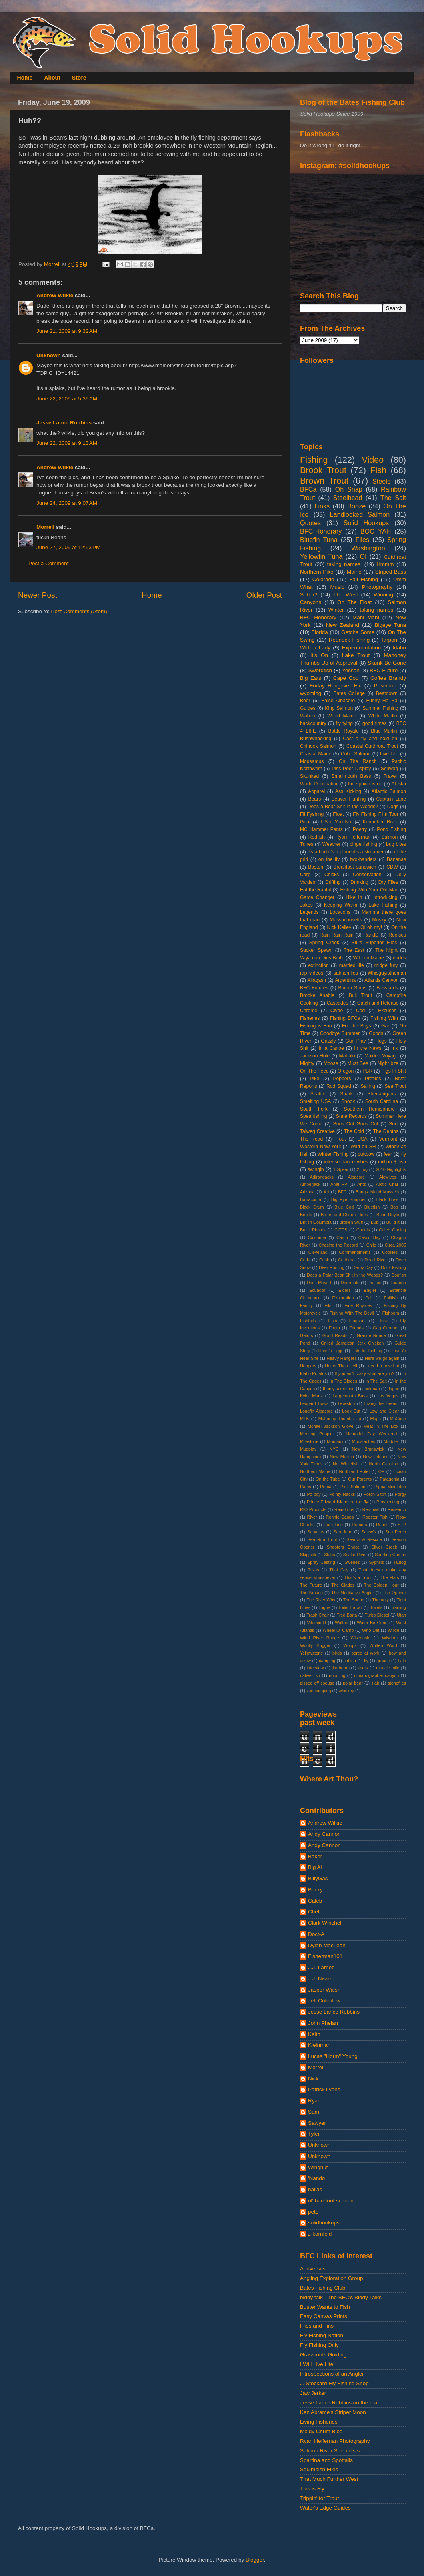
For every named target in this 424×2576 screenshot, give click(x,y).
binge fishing (363, 844)
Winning (383, 595)
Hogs (380, 1041)
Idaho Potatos (313, 1373)
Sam (313, 2112)
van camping (318, 1690)
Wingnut (318, 2167)
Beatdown (387, 693)
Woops (349, 1645)
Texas (313, 1569)
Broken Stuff (351, 1222)
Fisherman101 (325, 1956)
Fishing (314, 460)
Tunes (306, 844)
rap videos (311, 973)
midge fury (386, 965)
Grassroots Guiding (323, 2355)
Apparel (316, 791)
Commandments (354, 1252)
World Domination (319, 784)
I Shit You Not (336, 822)
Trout (340, 1139)
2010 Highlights (391, 1169)
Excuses (387, 1010)
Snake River (355, 1554)
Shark (346, 1094)
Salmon (389, 837)
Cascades (337, 1003)
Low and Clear (384, 1411)
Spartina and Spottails (326, 2460)
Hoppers (308, 1365)
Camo (342, 1237)
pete (313, 2212)
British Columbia (316, 1222)
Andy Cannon (324, 1834)
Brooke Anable (317, 995)
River (312, 1517)
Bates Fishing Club (322, 2288)
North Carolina (383, 1463)
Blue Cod (344, 1207)
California (317, 1237)
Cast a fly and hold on (370, 738)
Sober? (309, 595)
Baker (315, 1856)
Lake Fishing (382, 905)
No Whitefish (346, 1463)
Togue (324, 1607)
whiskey (346, 1690)
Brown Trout (324, 481)
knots (363, 1667)
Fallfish (391, 1297)
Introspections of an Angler (332, 2374)
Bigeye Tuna (390, 625)
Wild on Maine (368, 958)
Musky (379, 920)
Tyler (314, 2134)
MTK (304, 1418)
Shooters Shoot (343, 1547)
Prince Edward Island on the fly (337, 1501)
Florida (320, 632)
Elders (344, 1290)
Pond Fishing (391, 829)
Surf (393, 1124)
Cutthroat (347, 1259)
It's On (319, 655)
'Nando (316, 2178)
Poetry (360, 829)
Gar (385, 1026)
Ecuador (317, 1290)
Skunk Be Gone (387, 663)
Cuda (305, 1259)
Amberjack (310, 1184)
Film (328, 1305)
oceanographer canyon (376, 1675)
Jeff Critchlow (324, 2001)
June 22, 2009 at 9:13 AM (66, 443)
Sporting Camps (390, 1554)
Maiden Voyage (381, 1056)
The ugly (380, 1599)
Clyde (336, 1010)
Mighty (307, 1063)
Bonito (306, 1214)
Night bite (388, 1063)
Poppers (342, 1078)
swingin (316, 1169)
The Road (311, 1139)
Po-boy (313, 1494)
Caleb (315, 1901)
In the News (367, 1048)
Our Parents (360, 1479)
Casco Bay (369, 1237)
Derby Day (362, 1267)
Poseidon (385, 686)
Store (79, 77)
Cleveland (318, 1252)
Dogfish (398, 1275)
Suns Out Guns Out (355, 1124)
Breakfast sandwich (354, 867)
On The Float (354, 602)
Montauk (335, 1441)
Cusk (324, 1259)
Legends (309, 912)
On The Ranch (358, 761)
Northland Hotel (354, 1471)
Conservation (367, 874)
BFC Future (384, 670)
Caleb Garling (392, 1229)
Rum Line (333, 1524)
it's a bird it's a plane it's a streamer (345, 852)
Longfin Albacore (316, 1411)
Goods (376, 1033)
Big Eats (310, 678)
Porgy (400, 1494)
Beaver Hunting (348, 799)
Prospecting (387, 1501)
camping (327, 1660)
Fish (378, 470)
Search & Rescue (364, 1539)
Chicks (331, 874)
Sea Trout (395, 1086)
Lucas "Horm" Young (333, 2056)
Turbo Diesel (377, 1615)
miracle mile (387, 1667)
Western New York (320, 1146)
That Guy (338, 1569)
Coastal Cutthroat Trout (372, 746)
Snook (348, 1101)
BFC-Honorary (321, 531)
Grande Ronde (371, 1335)
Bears (314, 799)
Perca (325, 1486)
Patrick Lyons (324, 2089)
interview (315, 1667)
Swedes (352, 1562)
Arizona (307, 1191)
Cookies (390, 1252)
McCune (398, 1418)
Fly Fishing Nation (321, 2335)
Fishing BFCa (345, 1018)
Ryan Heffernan (353, 837)
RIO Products (313, 1509)
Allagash (316, 980)
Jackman (371, 1388)
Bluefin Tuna (319, 539)
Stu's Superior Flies (374, 942)
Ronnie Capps (340, 1517)
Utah (401, 1615)
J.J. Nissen (321, 1979)
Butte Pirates (313, 1229)
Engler (370, 1290)
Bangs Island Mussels (377, 1191)
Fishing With (384, 1018)
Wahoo (307, 716)
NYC (334, 1449)
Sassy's (368, 1531)
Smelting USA (315, 1101)
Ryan (314, 2101)
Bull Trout (360, 995)
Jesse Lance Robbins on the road (340, 2403)
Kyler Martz (311, 1395)
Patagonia (390, 1479)
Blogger (255, 2560)
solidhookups (324, 2223)
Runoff (382, 1524)
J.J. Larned (321, 1967)
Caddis (363, 1229)
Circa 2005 (395, 1245)
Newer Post (37, 595)
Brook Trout (323, 470)
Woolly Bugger (315, 1645)
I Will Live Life (316, 2364)
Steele (381, 481)
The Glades (342, 1585)
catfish (350, 1660)
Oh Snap (348, 489)
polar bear (353, 1683)
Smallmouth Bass (351, 776)
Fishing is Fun (316, 1026)
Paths (305, 1486)
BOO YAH (375, 531)
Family (306, 1305)
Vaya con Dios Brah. (322, 958)
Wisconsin (360, 1637)
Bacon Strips (352, 988)
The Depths (385, 1131)
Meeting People (316, 1433)
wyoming (310, 693)
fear (388, 1154)
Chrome (308, 1010)
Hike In (354, 897)
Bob (394, 1207)
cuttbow (366, 1154)
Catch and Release (378, 1003)
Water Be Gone (372, 1622)
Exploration (343, 1297)
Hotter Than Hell (341, 1365)
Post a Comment (48, 563)
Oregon (346, 1071)
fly (366, 1660)
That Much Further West (329, 2479)
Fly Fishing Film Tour (375, 814)
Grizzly (328, 1041)
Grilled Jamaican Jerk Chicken (352, 1343)
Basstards (387, 988)
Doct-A (316, 1934)
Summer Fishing (380, 708)
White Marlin (382, 716)
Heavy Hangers (342, 1358)
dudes (399, 958)
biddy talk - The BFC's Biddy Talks (341, 2297)
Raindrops (344, 1509)
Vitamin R (316, 1622)
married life (351, 965)
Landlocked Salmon (360, 514)
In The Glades (343, 1381)
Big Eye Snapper (348, 1199)
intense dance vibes (346, 1162)
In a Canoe (331, 1048)
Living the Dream (381, 1403)
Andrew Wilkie (54, 295)
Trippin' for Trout (319, 2498)
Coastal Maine (316, 754)
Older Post (264, 595)
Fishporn (390, 1313)
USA (363, 1139)
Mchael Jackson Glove (330, 1426)
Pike (315, 1078)
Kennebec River (380, 822)
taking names (376, 610)
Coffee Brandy (388, 678)
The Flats (389, 1577)
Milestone (309, 1441)
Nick (313, 2079)
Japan (393, 1388)
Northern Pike (317, 572)
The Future (311, 1585)
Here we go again (382, 1358)
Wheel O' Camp (338, 1630)
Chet (314, 1912)
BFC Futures (314, 988)
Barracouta (310, 1199)
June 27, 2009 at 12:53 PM (68, 547)
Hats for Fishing (367, 1350)
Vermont (388, 1139)
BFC (342, 1191)
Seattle (318, 1094)
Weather (331, 844)
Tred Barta (347, 1615)
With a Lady (315, 648)
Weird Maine (341, 716)
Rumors (359, 1524)
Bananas (396, 859)
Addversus (313, 2269)
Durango (398, 1282)
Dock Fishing (393, 1267)
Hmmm (385, 564)
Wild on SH (363, 1146)
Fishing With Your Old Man (369, 890)
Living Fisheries (319, 2422)
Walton (341, 1622)
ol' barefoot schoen (331, 2201)
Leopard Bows (314, 1403)
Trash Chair (317, 1615)
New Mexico (342, 1456)
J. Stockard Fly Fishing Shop (334, 2383)
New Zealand (342, 625)
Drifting (332, 882)
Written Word (383, 1645)
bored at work (365, 1653)
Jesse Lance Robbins (64, 423)
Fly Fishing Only (319, 2345)
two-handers (363, 859)
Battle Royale (343, 731)
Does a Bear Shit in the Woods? (343, 806)
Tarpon (389, 640)
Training (398, 1607)
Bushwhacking (315, 738)
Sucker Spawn (316, 950)
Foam (334, 1327)
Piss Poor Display (351, 768)
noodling (337, 1675)
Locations (340, 912)
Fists (332, 1320)
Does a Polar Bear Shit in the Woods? (345, 1275)
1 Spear (341, 1169)
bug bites (396, 844)
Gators (306, 1335)
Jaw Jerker (313, 2393)
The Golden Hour (381, 1585)
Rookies (397, 935)
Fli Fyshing (312, 814)
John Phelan (323, 2023)
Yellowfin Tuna (321, 556)
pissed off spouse (317, 1683)
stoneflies (397, 1683)
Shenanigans (381, 1094)
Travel (390, 776)
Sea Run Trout (322, 1539)
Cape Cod (346, 678)
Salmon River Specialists (330, 2451)
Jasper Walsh (324, 1990)
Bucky (315, 1890)
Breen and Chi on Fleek (344, 1214)
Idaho (399, 648)
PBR (367, 1071)
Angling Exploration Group (331, 2278)
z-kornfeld (320, 2234)
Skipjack (308, 1554)
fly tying (344, 723)
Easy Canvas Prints (323, 2316)
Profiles (373, 1078)
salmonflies (346, 973)
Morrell (45, 527)
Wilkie (393, 1630)
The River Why (320, 1599)
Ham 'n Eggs (331, 1350)
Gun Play (355, 1041)
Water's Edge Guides (325, 2508)
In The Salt (376, 1381)
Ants (361, 1184)
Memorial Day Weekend (371, 1433)
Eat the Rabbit (315, 890)
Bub (374, 1222)
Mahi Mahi (365, 617)
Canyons (310, 602)
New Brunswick (368, 1449)
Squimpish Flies (319, 2469)
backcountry (313, 723)
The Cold (354, 1131)
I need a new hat (382, 1365)
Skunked (309, 776)
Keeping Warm (340, 905)
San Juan (342, 1531)
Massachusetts (346, 920)
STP (402, 1524)
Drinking (359, 882)
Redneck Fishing (349, 640)
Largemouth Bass (350, 1395)
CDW (392, 867)
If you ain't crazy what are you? (365, 1373)
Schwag (389, 768)
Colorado (323, 579)
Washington (368, 548)
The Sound (353, 1599)
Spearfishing (313, 1116)
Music (337, 587)
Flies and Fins (317, 2326)
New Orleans (375, 1456)
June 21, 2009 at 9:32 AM (66, 331)
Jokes (306, 905)
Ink (395, 1048)
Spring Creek (324, 942)
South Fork (314, 1109)
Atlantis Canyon (381, 980)
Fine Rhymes (358, 1305)
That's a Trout (358, 1577)
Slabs (329, 1554)
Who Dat (370, 1630)
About (52, 77)
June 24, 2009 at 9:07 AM (66, 503)
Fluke (383, 1320)
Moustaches (363, 1441)
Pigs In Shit (393, 1071)
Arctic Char (387, 1184)
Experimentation (361, 648)
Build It (393, 1222)
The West (345, 595)
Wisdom (390, 1637)
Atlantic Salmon (389, 791)
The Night (386, 950)
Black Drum (312, 1207)
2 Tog (362, 1169)
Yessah (351, 670)
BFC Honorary (318, 617)
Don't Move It (319, 1282)
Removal (371, 1509)
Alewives (387, 1177)
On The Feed (314, 1071)
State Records (351, 1116)
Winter (336, 610)
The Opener (394, 1592)
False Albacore (338, 700)
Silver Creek (384, 1547)
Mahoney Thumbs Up (339, 1418)
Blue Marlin (384, 731)
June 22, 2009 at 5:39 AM (66, 399)
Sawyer (317, 2123)
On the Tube (328, 1479)
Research (397, 1509)
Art (326, 1191)
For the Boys (356, 1026)
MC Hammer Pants (321, 829)
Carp (305, 874)
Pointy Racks (342, 1494)
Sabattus (315, 1531)
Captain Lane (391, 799)
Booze (356, 506)
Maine (354, 572)
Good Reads (335, 1335)
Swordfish (320, 670)
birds (337, 1653)
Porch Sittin (375, 1494)
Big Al (315, 1867)
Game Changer (317, 897)
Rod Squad (338, 1086)
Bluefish (372, 1207)
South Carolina (381, 1101)
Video (373, 460)
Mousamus (312, 761)
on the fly (329, 859)
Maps (375, 1418)
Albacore (356, 1177)
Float (338, 814)
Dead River (376, 1259)
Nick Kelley (339, 927)
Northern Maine (315, 1471)
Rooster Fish (375, 1517)
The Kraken (311, 1592)
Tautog (399, 1562)
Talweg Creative (317, 1131)
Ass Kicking (348, 791)
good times (374, 723)
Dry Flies (388, 882)
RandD (371, 935)
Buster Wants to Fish (325, 2307)
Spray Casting (321, 1562)
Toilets (376, 1607)
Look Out (351, 1411)
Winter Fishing (333, 1154)
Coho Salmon (355, 754)
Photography (377, 587)
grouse (383, 1660)
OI (363, 556)
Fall (369, 1297)
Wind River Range (319, 1637)
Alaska (399, 784)
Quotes (310, 522)
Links (322, 506)
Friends (356, 1327)
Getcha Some (357, 632)
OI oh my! (371, 927)
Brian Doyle (387, 1214)
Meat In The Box (380, 1426)
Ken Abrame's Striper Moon (333, 2412)
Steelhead (347, 497)
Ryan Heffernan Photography (335, 2441)
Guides (307, 708)
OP (381, 1471)
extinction (318, 965)
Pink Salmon (352, 1486)
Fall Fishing (363, 579)
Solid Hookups (366, 522)
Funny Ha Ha (381, 700)
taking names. (344, 564)
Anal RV (338, 1184)
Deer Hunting (331, 1267)
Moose (331, 1063)
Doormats (350, 1282)
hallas (315, 2189)
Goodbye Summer (340, 1033)
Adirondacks (321, 1177)
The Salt (393, 497)
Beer (305, 700)
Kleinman (319, 2045)
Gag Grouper (386, 1327)
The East (354, 950)
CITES (340, 1229)
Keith (314, 2034)
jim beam (341, 1667)
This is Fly (312, 2489)
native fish (310, 1675)
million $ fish (392, 1162)
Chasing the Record (338, 1245)
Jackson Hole (315, 1056)
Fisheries (310, 1018)
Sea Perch (395, 1531)
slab (375, 1683)
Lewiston (346, 1403)
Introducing (385, 897)
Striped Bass (390, 572)
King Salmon (339, 708)
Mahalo (347, 1056)
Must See (358, 1063)
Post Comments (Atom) (79, 611)
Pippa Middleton (390, 1486)
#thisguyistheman (387, 973)
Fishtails (308, 1320)
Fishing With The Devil (352, 1313)
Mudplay (308, 1449)
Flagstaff (357, 1320)
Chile (371, 1245)
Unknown (48, 355)
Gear (305, 822)
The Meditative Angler (352, 1592)
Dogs (392, 806)
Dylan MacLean (327, 1945)
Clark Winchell (325, 1923)
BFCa (308, 489)
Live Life (389, 754)
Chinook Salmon (318, 746)
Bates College (349, 693)
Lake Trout (356, 655)
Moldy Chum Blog (321, 2431)
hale (402, 1660)
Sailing (367, 1086)
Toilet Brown (350, 1607)
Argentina (345, 980)
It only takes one (338, 1388)
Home (25, 77)
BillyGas (318, 1878)
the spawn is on (365, 784)
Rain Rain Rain (337, 935)
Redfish (316, 837)
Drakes (374, 1282)
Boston (315, 867)
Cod (360, 1010)
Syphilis (376, 1562)
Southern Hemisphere (369, 1109)
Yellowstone (311, 1653)
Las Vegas (387, 1395)
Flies (362, 539)
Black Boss (387, 1199)
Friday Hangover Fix (335, 686)
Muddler (391, 1441)
